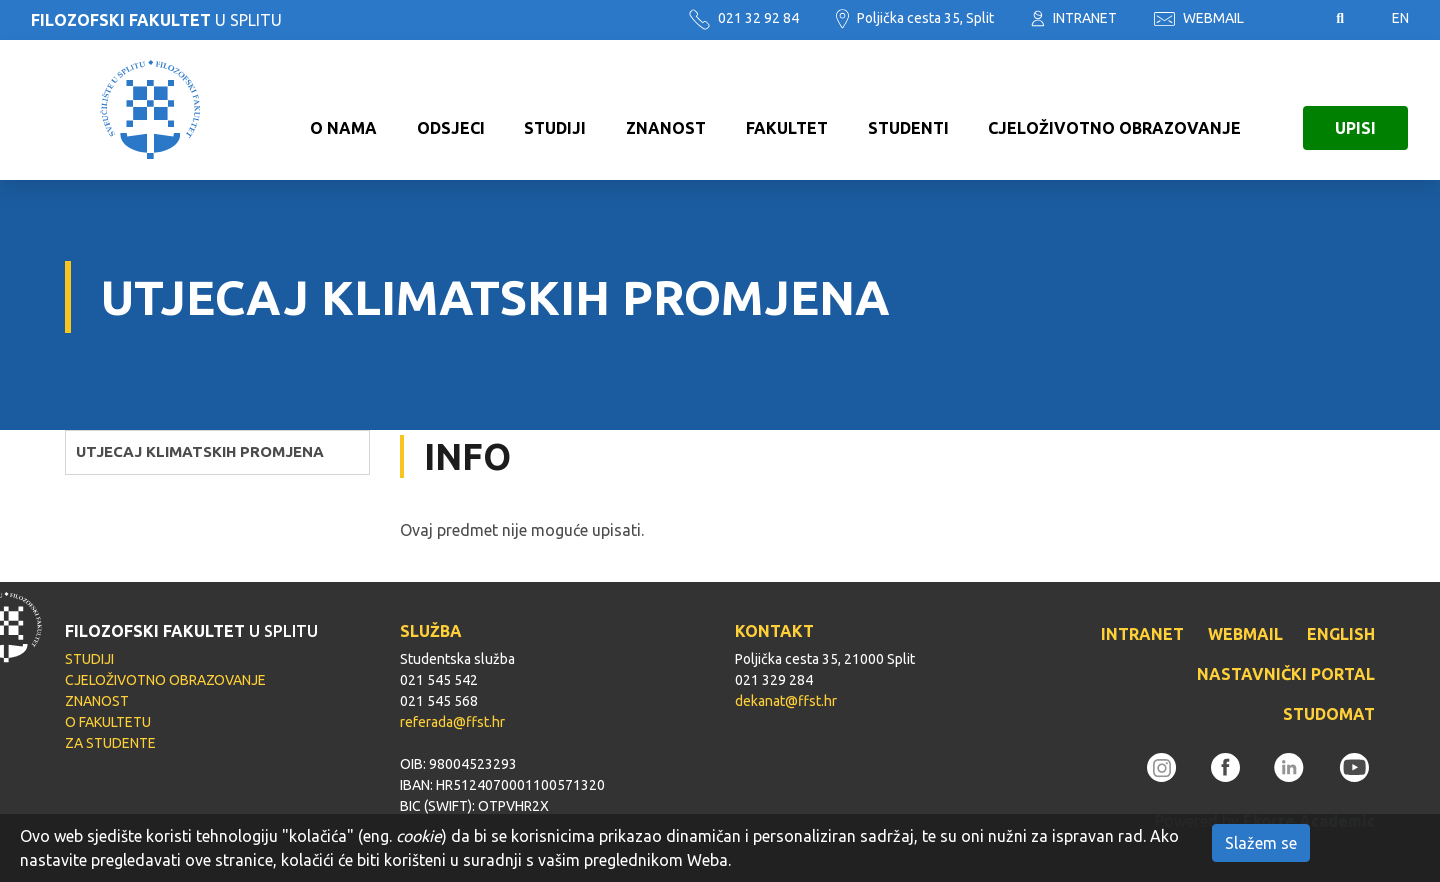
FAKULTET (787, 110)
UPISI (1355, 110)
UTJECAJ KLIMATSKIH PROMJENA (200, 451)
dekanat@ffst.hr (786, 701)
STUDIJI (555, 110)
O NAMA (343, 110)
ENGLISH (1341, 634)
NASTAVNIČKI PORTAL (1286, 674)
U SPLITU (156, 20)
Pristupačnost (1290, 19)
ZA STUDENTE (110, 743)
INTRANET (1074, 18)
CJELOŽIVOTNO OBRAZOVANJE (1114, 110)
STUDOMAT (1329, 714)
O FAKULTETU (108, 722)
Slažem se (1261, 843)
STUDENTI (908, 110)
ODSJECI (451, 110)
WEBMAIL (1199, 18)
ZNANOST (666, 110)
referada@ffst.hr (452, 722)
